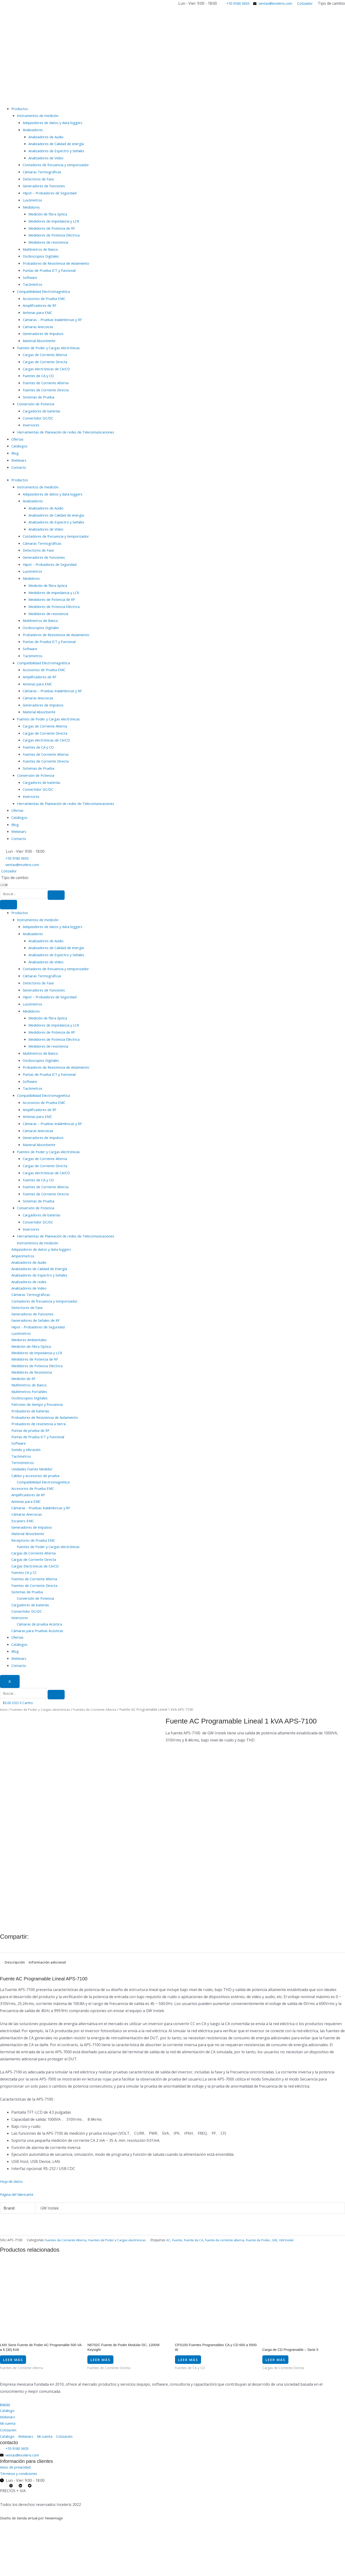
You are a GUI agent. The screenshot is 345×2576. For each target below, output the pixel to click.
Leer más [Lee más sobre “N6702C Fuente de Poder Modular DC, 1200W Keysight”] (106, 2400)
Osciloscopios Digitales (43, 256)
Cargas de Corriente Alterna (47, 354)
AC (176, 2276)
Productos (20, 108)
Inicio (4, 1746)
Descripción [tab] (15, 1997)
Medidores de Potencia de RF (53, 228)
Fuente (185, 2276)
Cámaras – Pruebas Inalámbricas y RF (56, 319)
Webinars (19, 460)
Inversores (32, 425)
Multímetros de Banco (42, 249)
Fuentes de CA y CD (40, 375)
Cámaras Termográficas (44, 171)
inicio (5, 2448)
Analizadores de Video (47, 158)
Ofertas (18, 439)
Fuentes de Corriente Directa (48, 390)
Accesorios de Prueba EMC (46, 298)
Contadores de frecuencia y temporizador (59, 164)
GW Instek (303, 2276)
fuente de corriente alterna (237, 2276)
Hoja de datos (12, 2217)
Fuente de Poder (273, 2276)
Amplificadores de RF (41, 305)
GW (290, 2276)
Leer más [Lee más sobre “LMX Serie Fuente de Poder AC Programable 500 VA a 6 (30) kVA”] (19, 2400)
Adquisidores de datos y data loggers (55, 122)
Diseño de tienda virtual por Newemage (35, 2567)
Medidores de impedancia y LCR (56, 221)
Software (31, 277)
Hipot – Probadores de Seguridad (52, 193)
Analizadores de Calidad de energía (59, 143)
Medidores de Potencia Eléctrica (56, 235)
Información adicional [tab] (49, 1997)
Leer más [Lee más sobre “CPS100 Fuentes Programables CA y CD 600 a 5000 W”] (194, 2400)
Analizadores (34, 129)
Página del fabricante (19, 2230)
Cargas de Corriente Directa (47, 361)
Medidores (32, 207)
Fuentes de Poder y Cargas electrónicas (52, 347)
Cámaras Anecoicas (40, 326)
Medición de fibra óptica (49, 214)
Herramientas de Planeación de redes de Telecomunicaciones (71, 432)
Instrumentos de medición (40, 115)
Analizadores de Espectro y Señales (59, 150)
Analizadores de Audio (48, 136)
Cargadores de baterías (43, 411)
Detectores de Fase (40, 179)
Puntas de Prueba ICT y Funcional (52, 270)
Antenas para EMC (39, 312)
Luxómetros (33, 200)
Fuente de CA (203, 2276)
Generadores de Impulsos (45, 333)
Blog (15, 453)
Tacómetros (33, 284)
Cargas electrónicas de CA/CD (49, 368)
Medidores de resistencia (50, 242)
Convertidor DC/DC (40, 418)
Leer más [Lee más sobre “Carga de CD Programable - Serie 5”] (281, 2400)
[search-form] (24, 896)
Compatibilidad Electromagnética (46, 291)
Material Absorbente (41, 340)
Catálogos (20, 446)
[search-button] (58, 897)
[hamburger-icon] (8, 906)
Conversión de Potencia (38, 403)
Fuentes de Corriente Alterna (48, 382)
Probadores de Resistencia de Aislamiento (60, 263)
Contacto (19, 467)
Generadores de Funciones (46, 185)
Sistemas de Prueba (40, 397)
